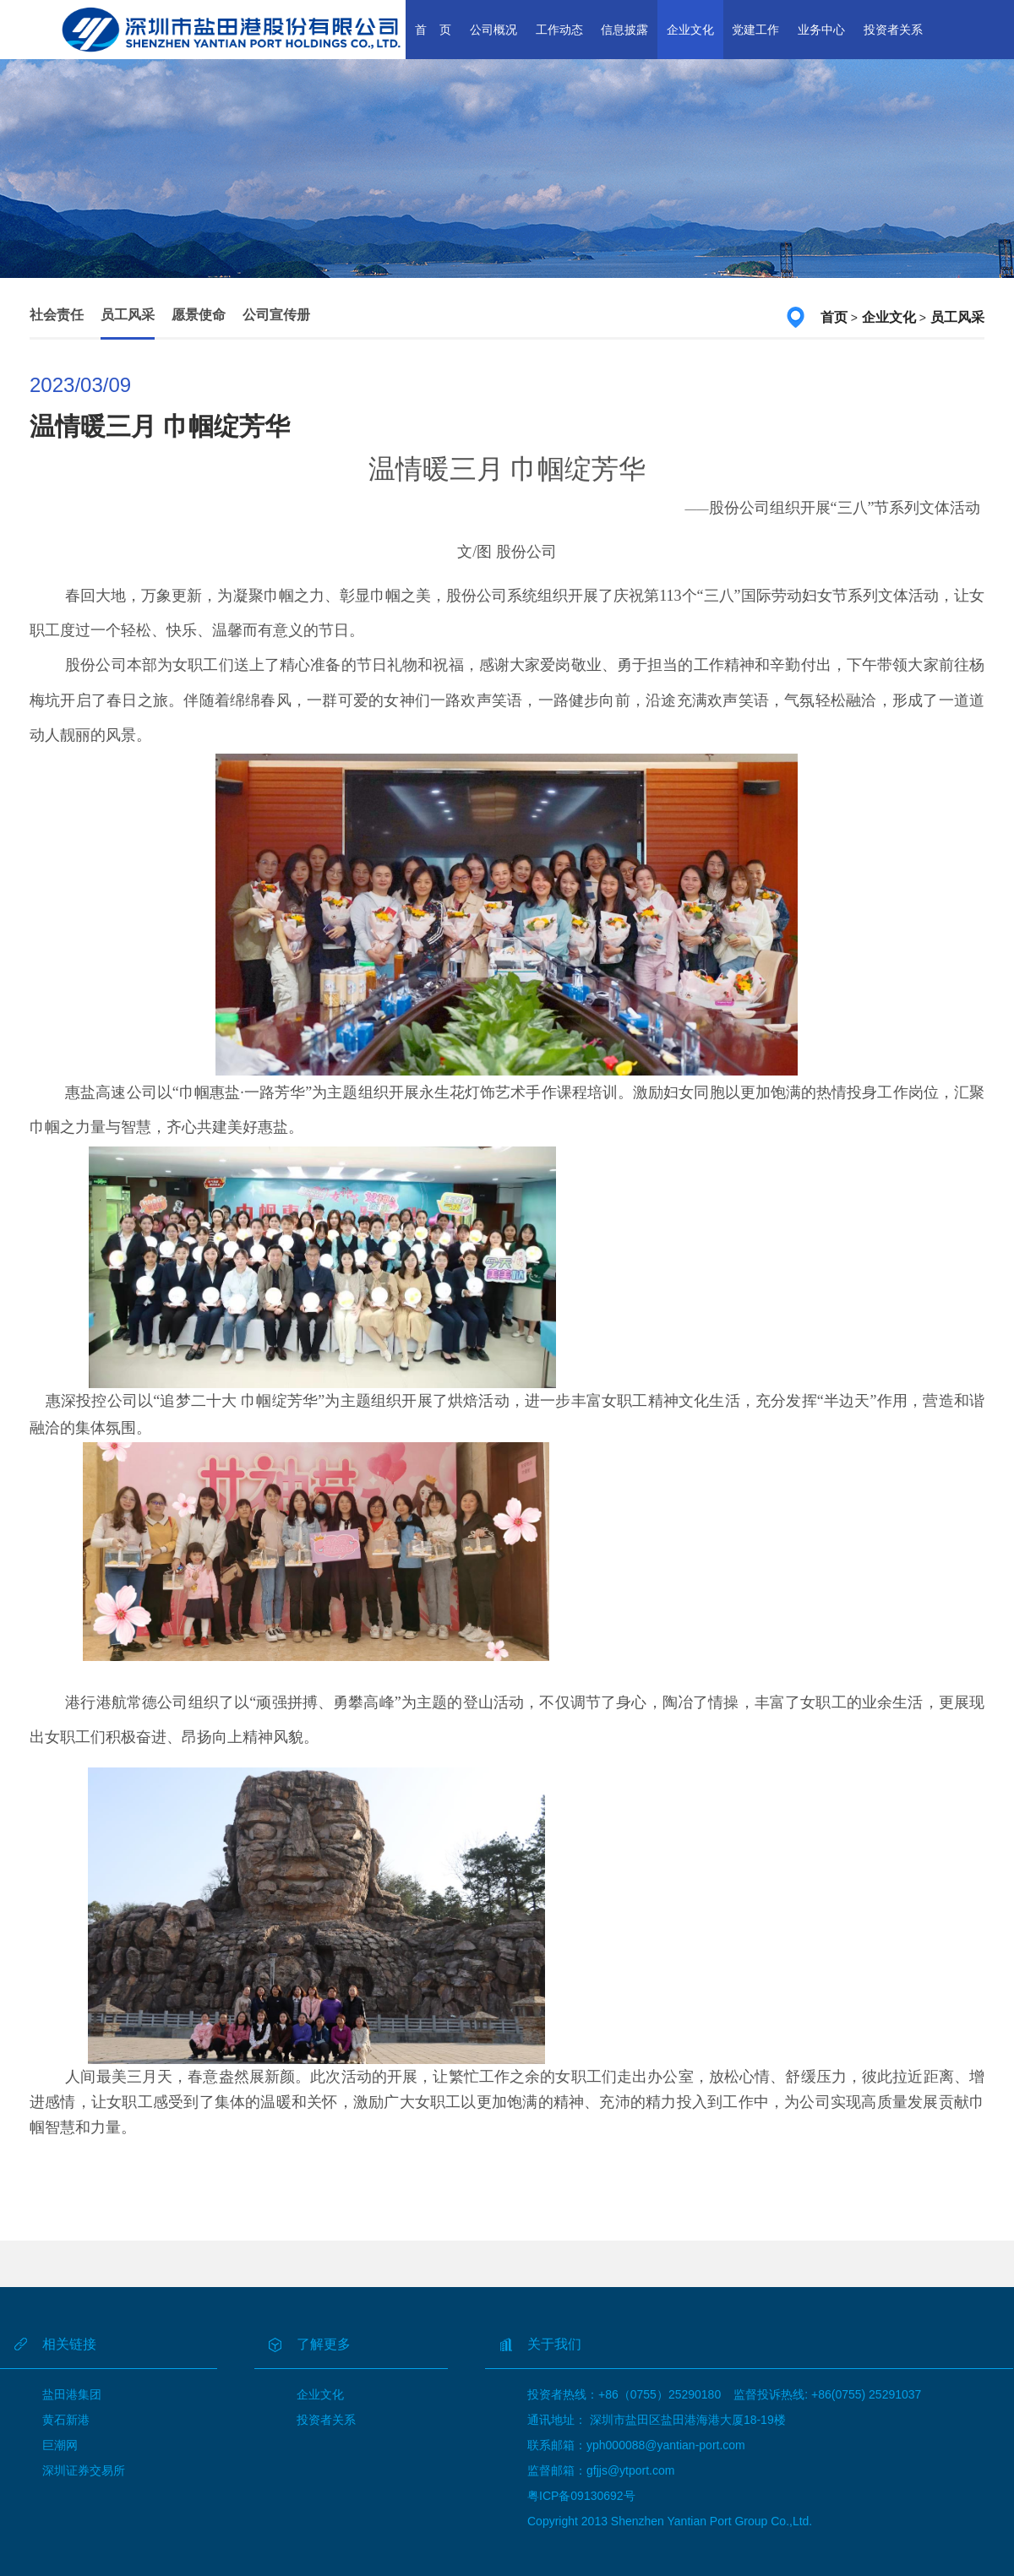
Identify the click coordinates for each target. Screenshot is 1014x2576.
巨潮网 (60, 2445)
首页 (834, 317)
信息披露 (624, 29)
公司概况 (493, 29)
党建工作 (755, 29)
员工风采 (128, 315)
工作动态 (559, 29)
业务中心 (821, 29)
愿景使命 (199, 315)
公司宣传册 (276, 315)
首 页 (433, 29)
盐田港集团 (71, 2394)
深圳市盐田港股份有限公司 (231, 29)
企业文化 (690, 29)
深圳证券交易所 (83, 2470)
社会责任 (57, 315)
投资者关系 (893, 29)
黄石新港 (66, 2419)
